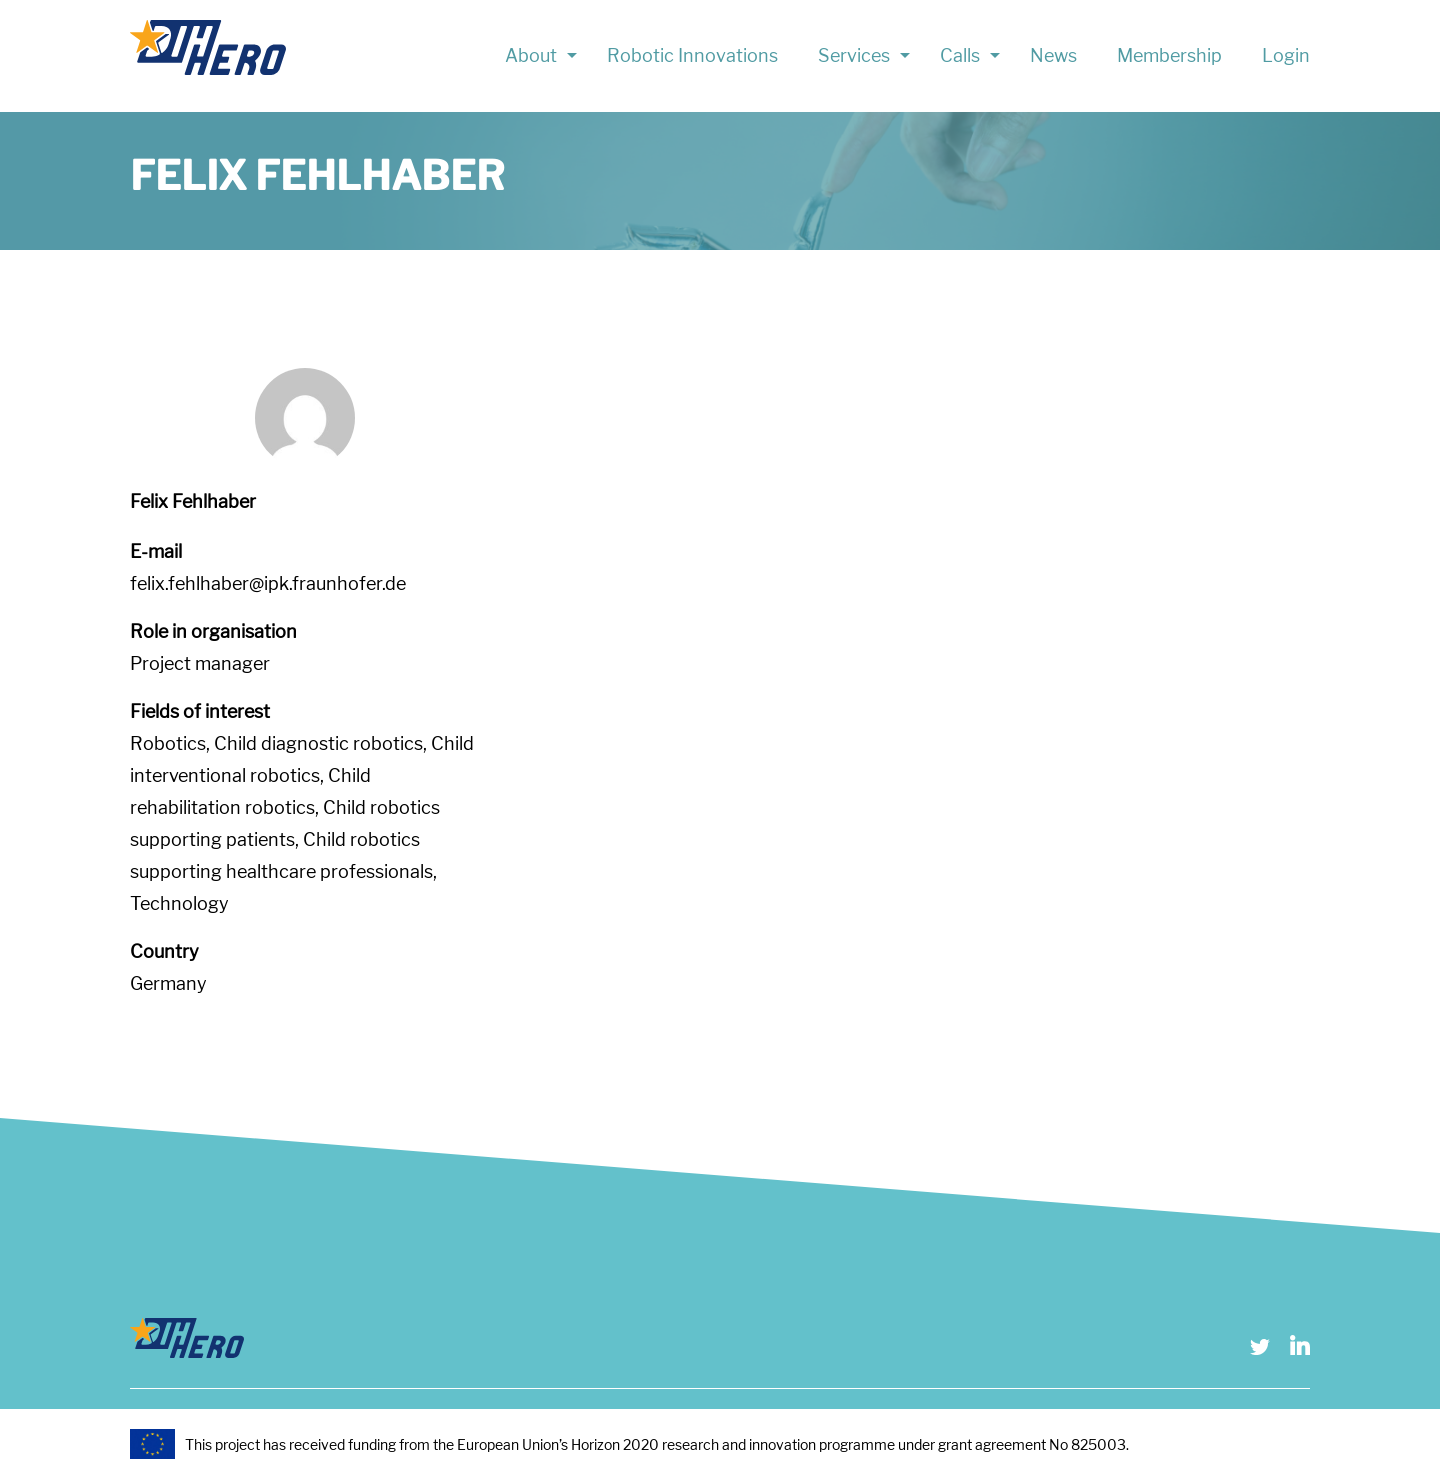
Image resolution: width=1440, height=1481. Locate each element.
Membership (1169, 55)
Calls (960, 55)
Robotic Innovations (692, 55)
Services (854, 55)
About (531, 55)
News (1053, 55)
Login (1286, 55)
